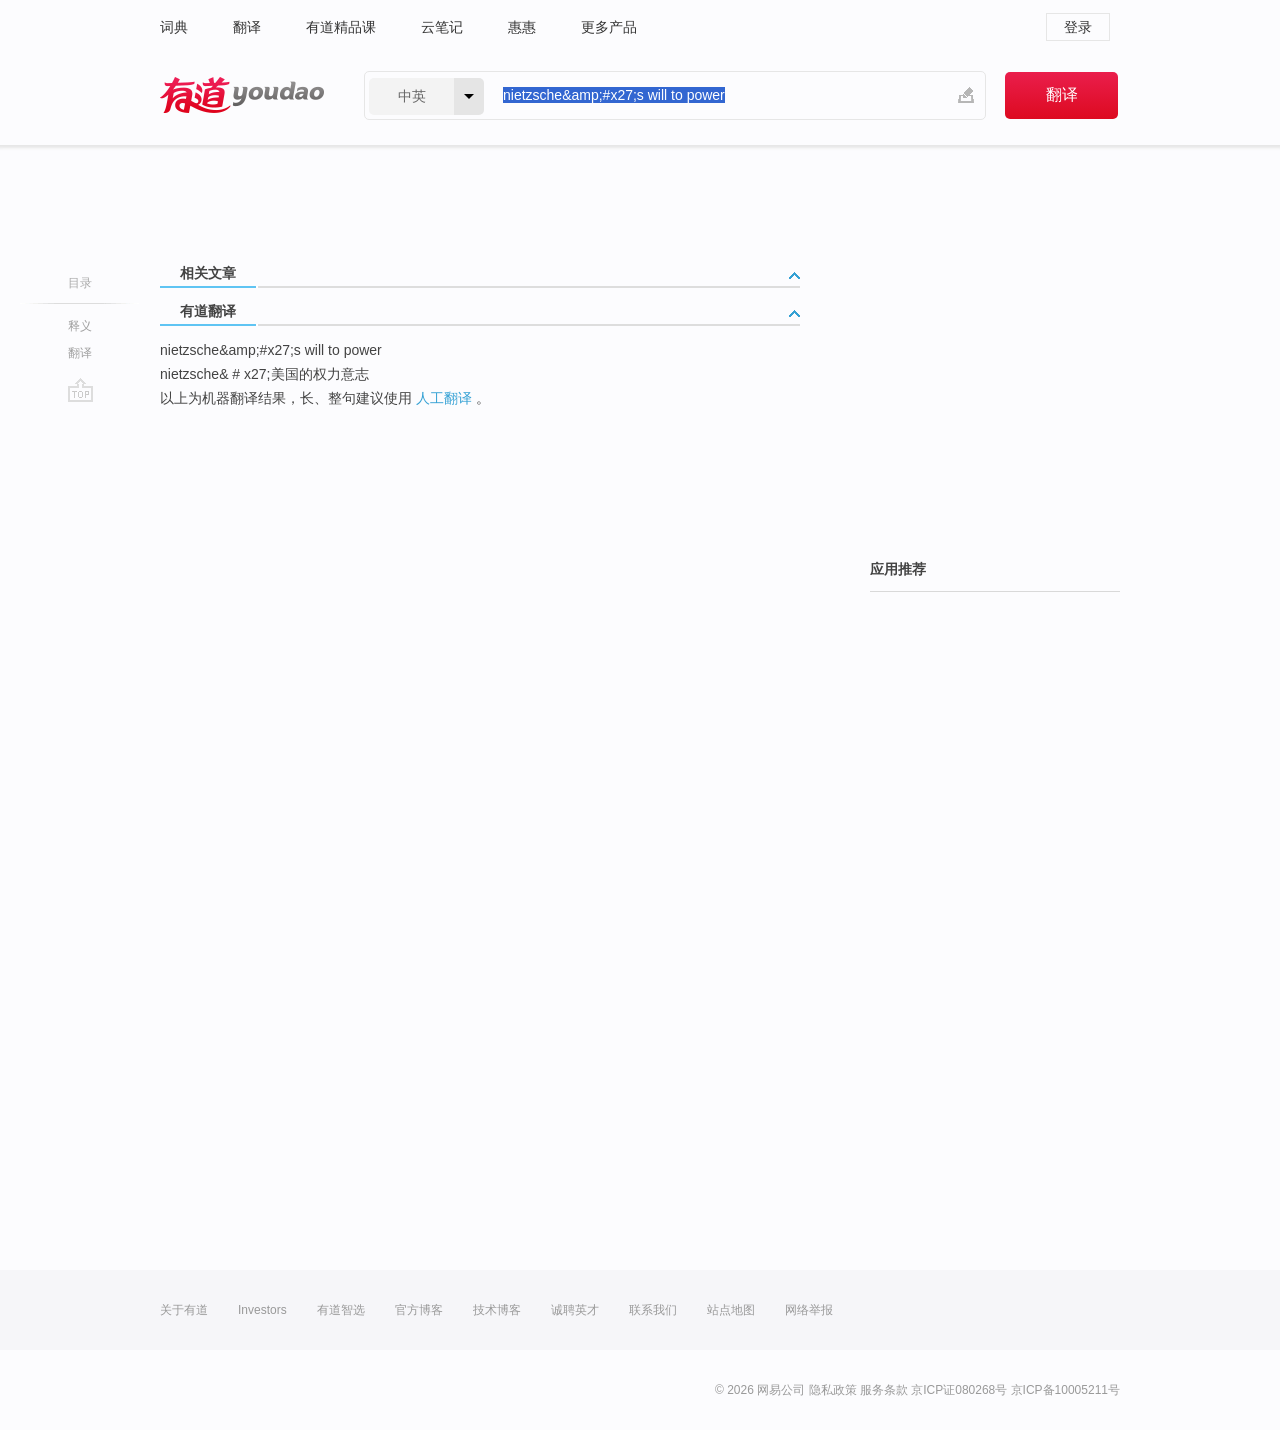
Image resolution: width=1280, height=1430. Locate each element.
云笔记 (442, 27)
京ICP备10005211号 (1065, 1390)
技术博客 (497, 1310)
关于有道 (184, 1310)
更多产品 (609, 27)
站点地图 (731, 1310)
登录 (1078, 27)
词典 (174, 27)
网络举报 (809, 1310)
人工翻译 (444, 398)
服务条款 (884, 1390)
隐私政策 (833, 1390)
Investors (262, 1310)
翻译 (247, 27)
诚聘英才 (575, 1310)
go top (80, 390)
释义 (80, 326)
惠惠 (522, 27)
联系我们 (653, 1310)
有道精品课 (341, 27)
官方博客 (419, 1310)
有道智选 (341, 1310)
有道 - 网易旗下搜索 (242, 95)
